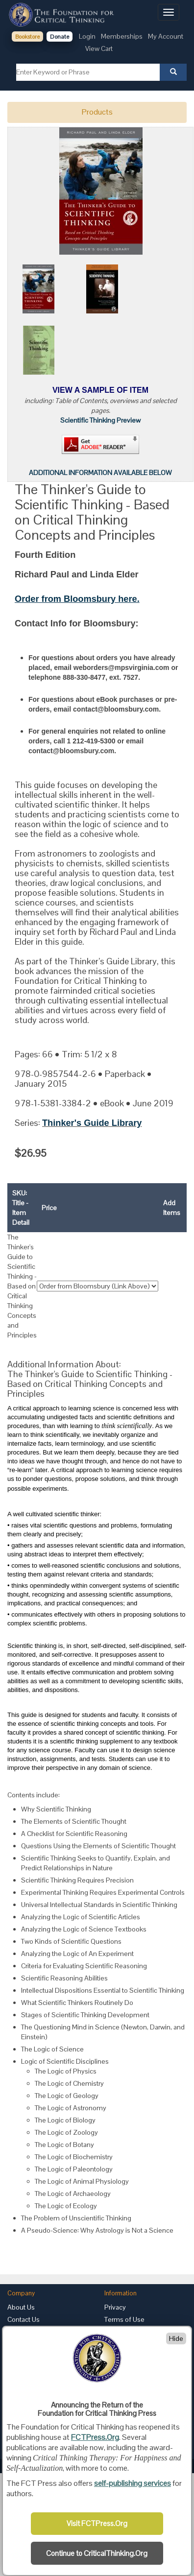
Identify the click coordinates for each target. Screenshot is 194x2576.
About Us (21, 2307)
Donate (59, 37)
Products (97, 112)
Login (87, 36)
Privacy (115, 2307)
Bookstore (27, 37)
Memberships (122, 36)
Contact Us (23, 2319)
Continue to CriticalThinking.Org (96, 2553)
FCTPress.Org (95, 2437)
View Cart (99, 48)
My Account (165, 36)
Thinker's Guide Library (92, 1123)
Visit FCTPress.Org (97, 2523)
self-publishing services (132, 2483)
